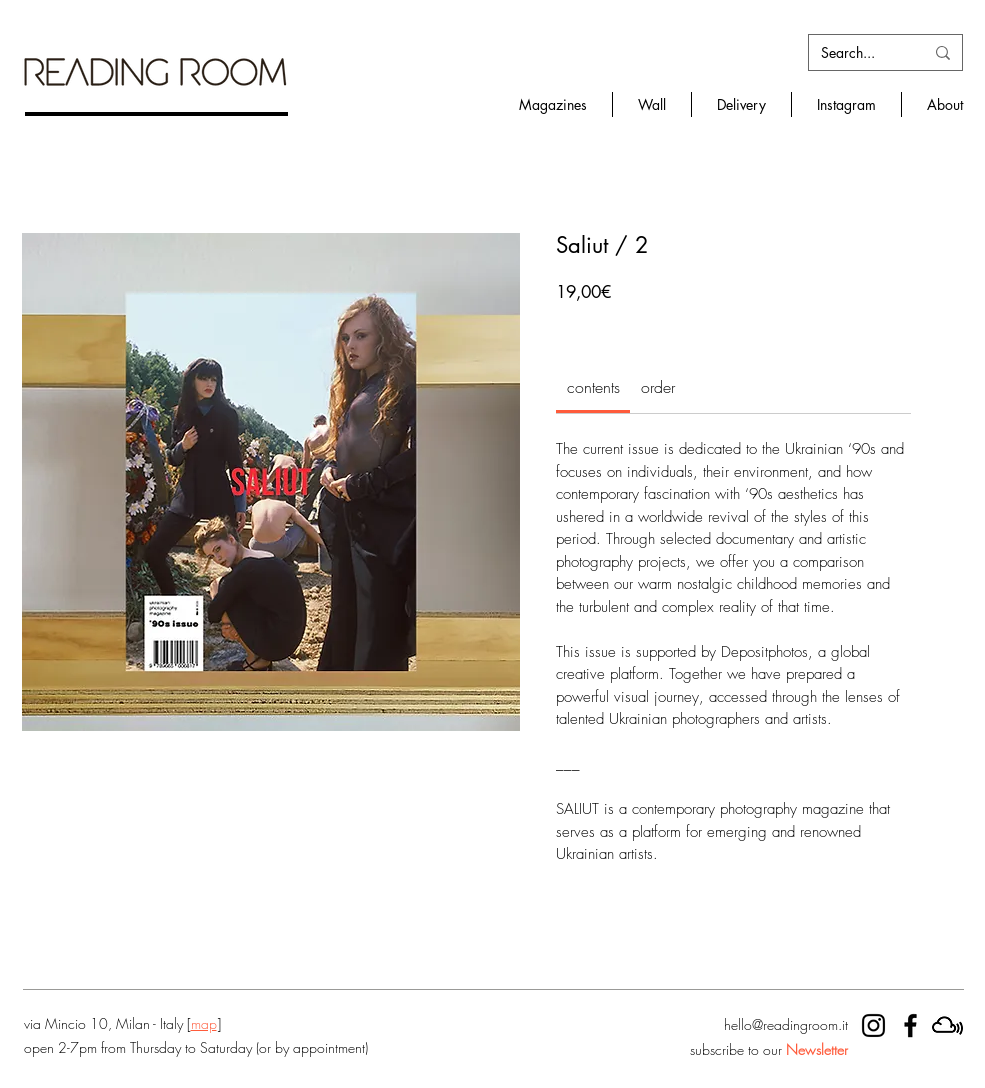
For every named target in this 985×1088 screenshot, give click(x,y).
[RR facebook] (910, 1025)
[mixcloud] (947, 1025)
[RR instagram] (873, 1025)
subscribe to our (769, 1049)
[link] (593, 387)
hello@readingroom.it (786, 1024)
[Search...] (857, 53)
